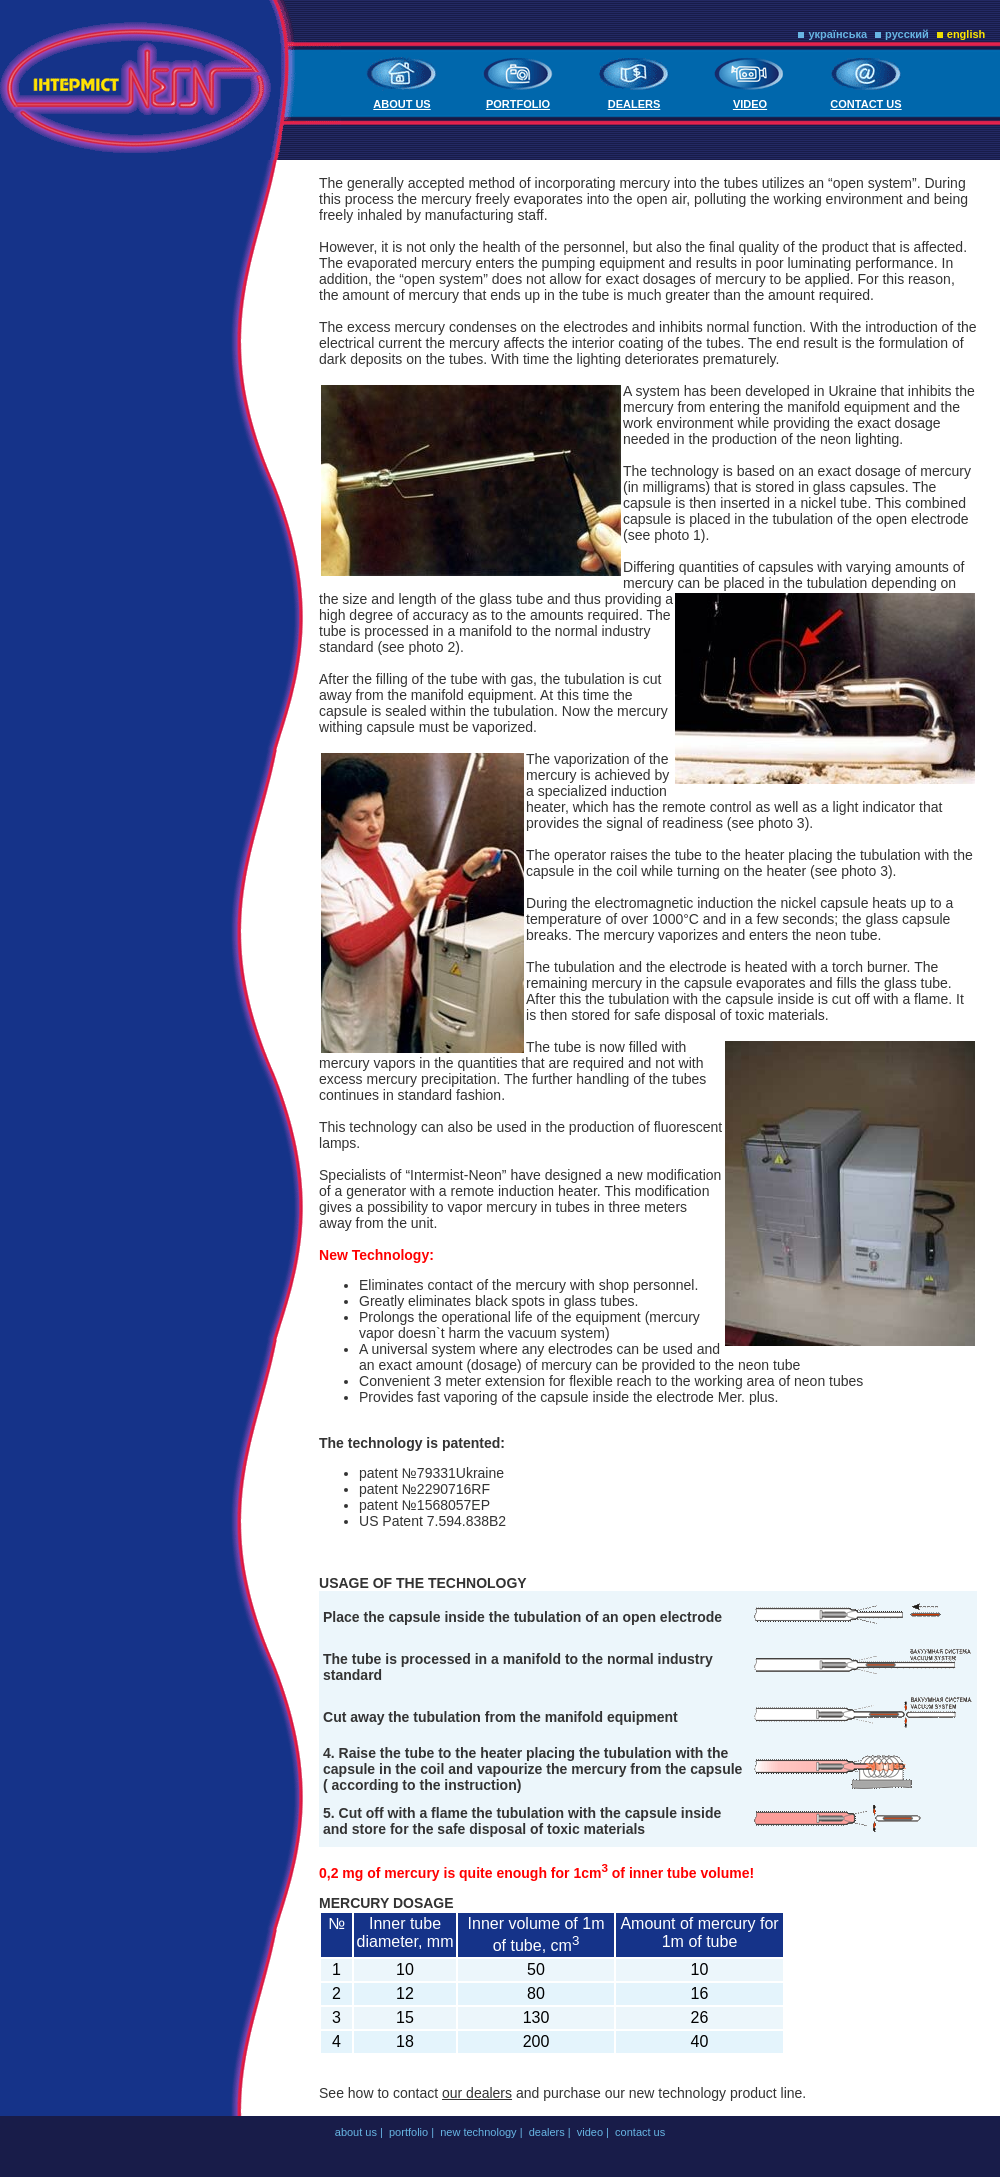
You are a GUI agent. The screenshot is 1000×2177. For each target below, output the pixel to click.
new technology (478, 2132)
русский (907, 34)
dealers (634, 104)
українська (837, 34)
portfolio (518, 104)
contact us (865, 104)
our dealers (477, 2093)
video (750, 104)
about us (401, 104)
